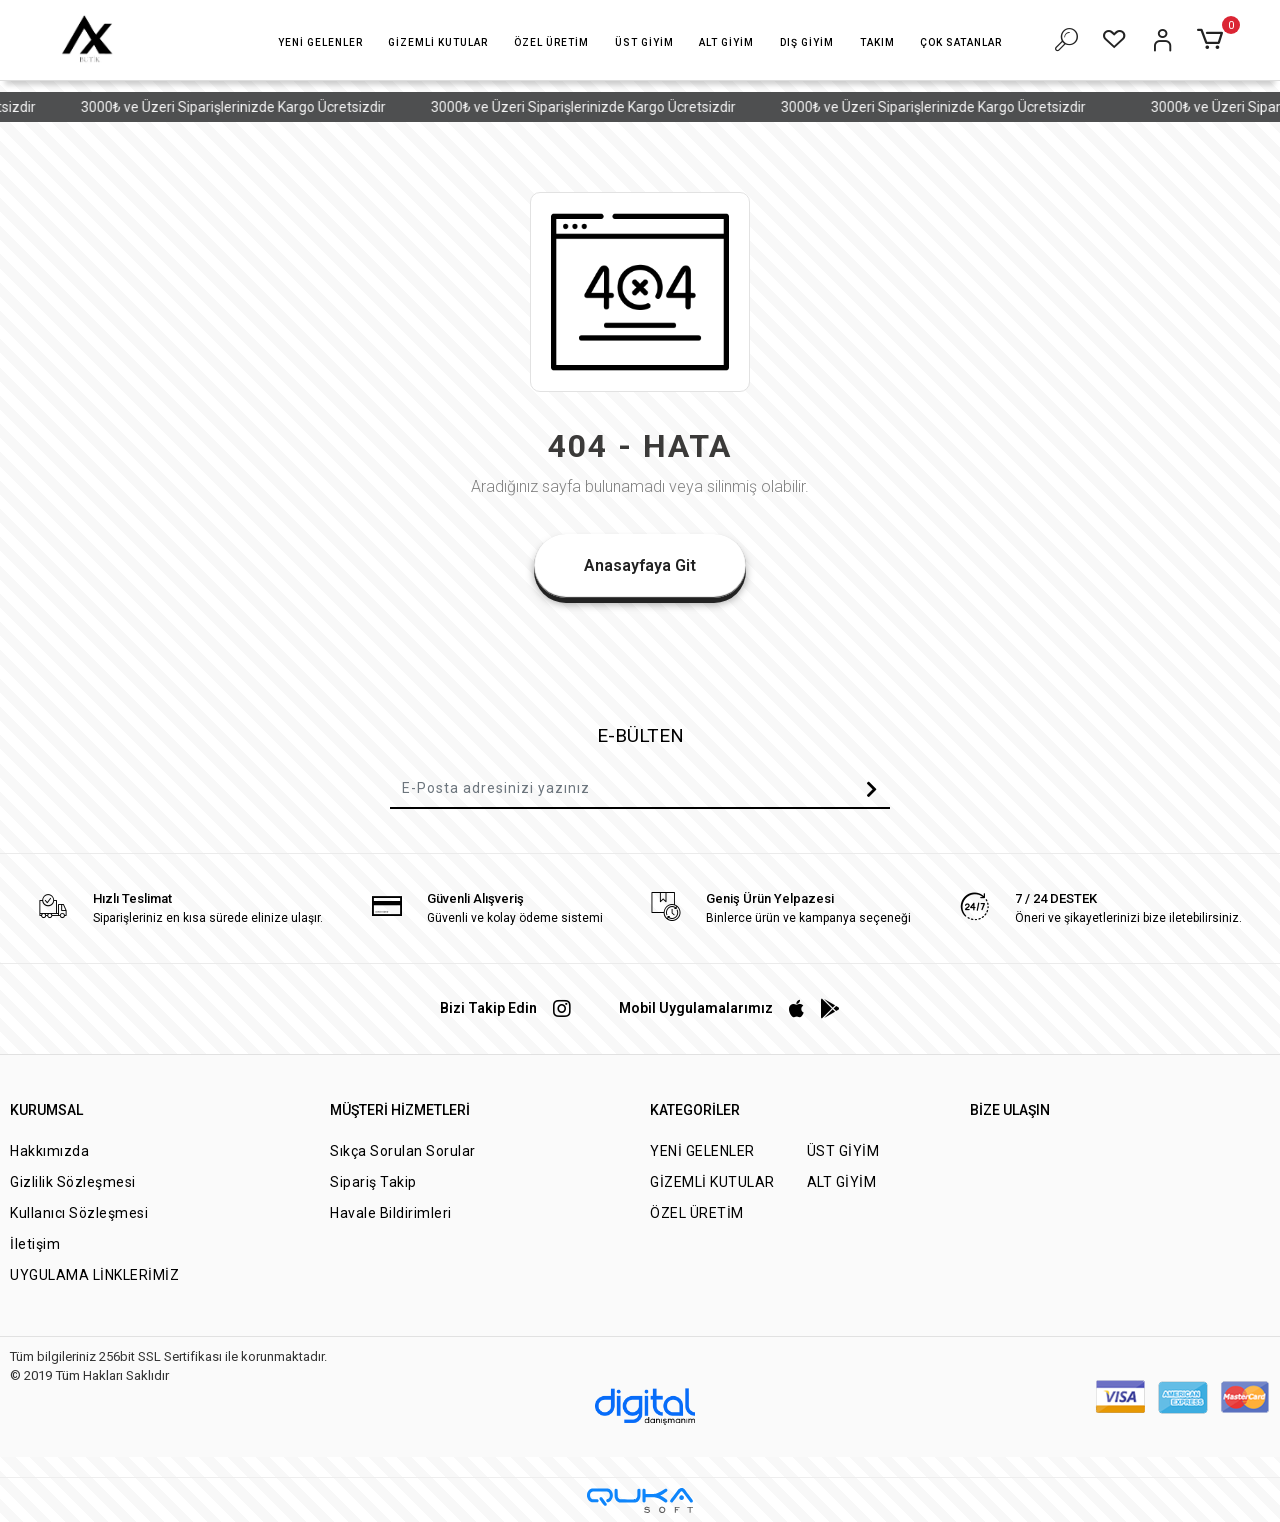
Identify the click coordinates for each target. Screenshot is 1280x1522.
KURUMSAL (46, 1110)
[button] (320, 42)
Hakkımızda (49, 1151)
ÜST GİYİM (843, 1151)
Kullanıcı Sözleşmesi (79, 1213)
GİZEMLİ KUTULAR (712, 1182)
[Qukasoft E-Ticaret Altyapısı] (640, 1500)
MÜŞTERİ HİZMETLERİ (400, 1110)
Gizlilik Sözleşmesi (73, 1182)
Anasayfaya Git (640, 565)
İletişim (35, 1244)
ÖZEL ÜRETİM (697, 1213)
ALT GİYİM (842, 1182)
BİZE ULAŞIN (1010, 1110)
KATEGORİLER (695, 1110)
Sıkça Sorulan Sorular (403, 1151)
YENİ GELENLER (702, 1151)
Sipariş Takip (373, 1182)
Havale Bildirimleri (391, 1213)
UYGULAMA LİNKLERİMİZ (94, 1275)
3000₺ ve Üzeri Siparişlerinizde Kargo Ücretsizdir (250, 107)
